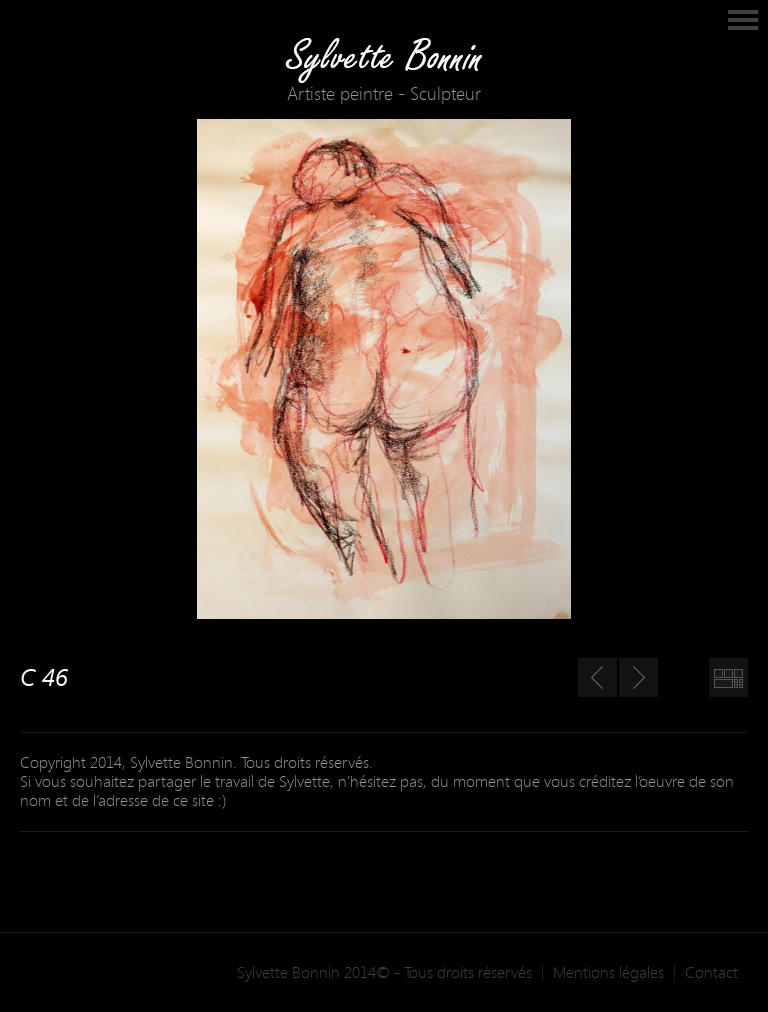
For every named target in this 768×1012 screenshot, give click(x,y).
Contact (711, 972)
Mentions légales (608, 972)
